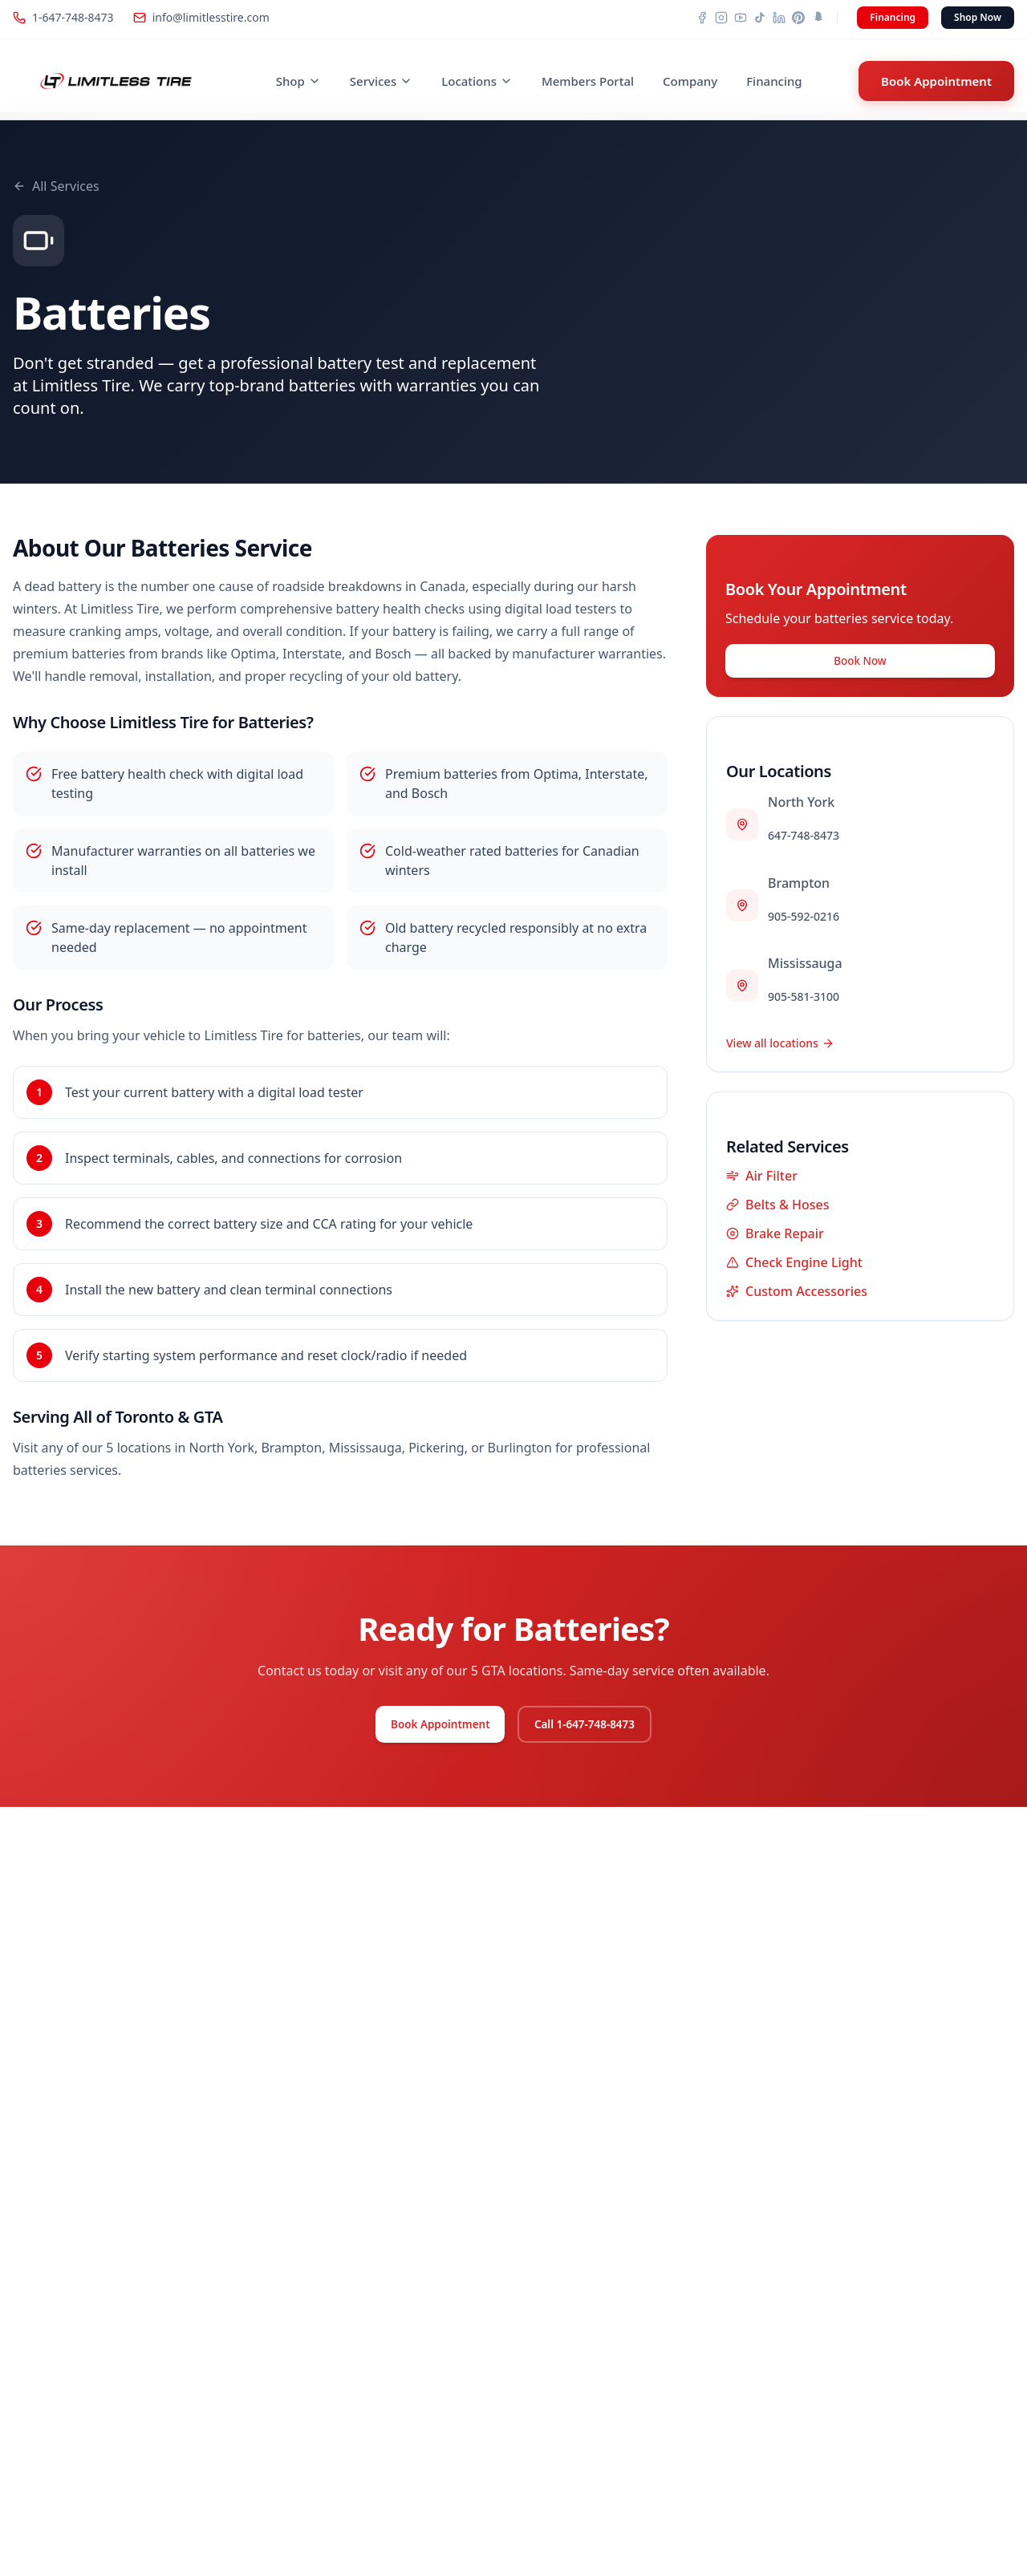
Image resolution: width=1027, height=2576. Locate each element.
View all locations (780, 1049)
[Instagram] (721, 17)
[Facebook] (702, 17)
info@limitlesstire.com (201, 17)
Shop (298, 81)
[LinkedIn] (779, 17)
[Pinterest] (798, 17)
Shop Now (977, 17)
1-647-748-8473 (63, 17)
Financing (892, 17)
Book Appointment (936, 81)
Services (381, 81)
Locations (477, 81)
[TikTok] (759, 17)
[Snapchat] (817, 17)
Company (690, 81)
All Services (56, 186)
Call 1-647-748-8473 (598, 1727)
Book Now (859, 664)
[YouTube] (740, 17)
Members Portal (588, 81)
